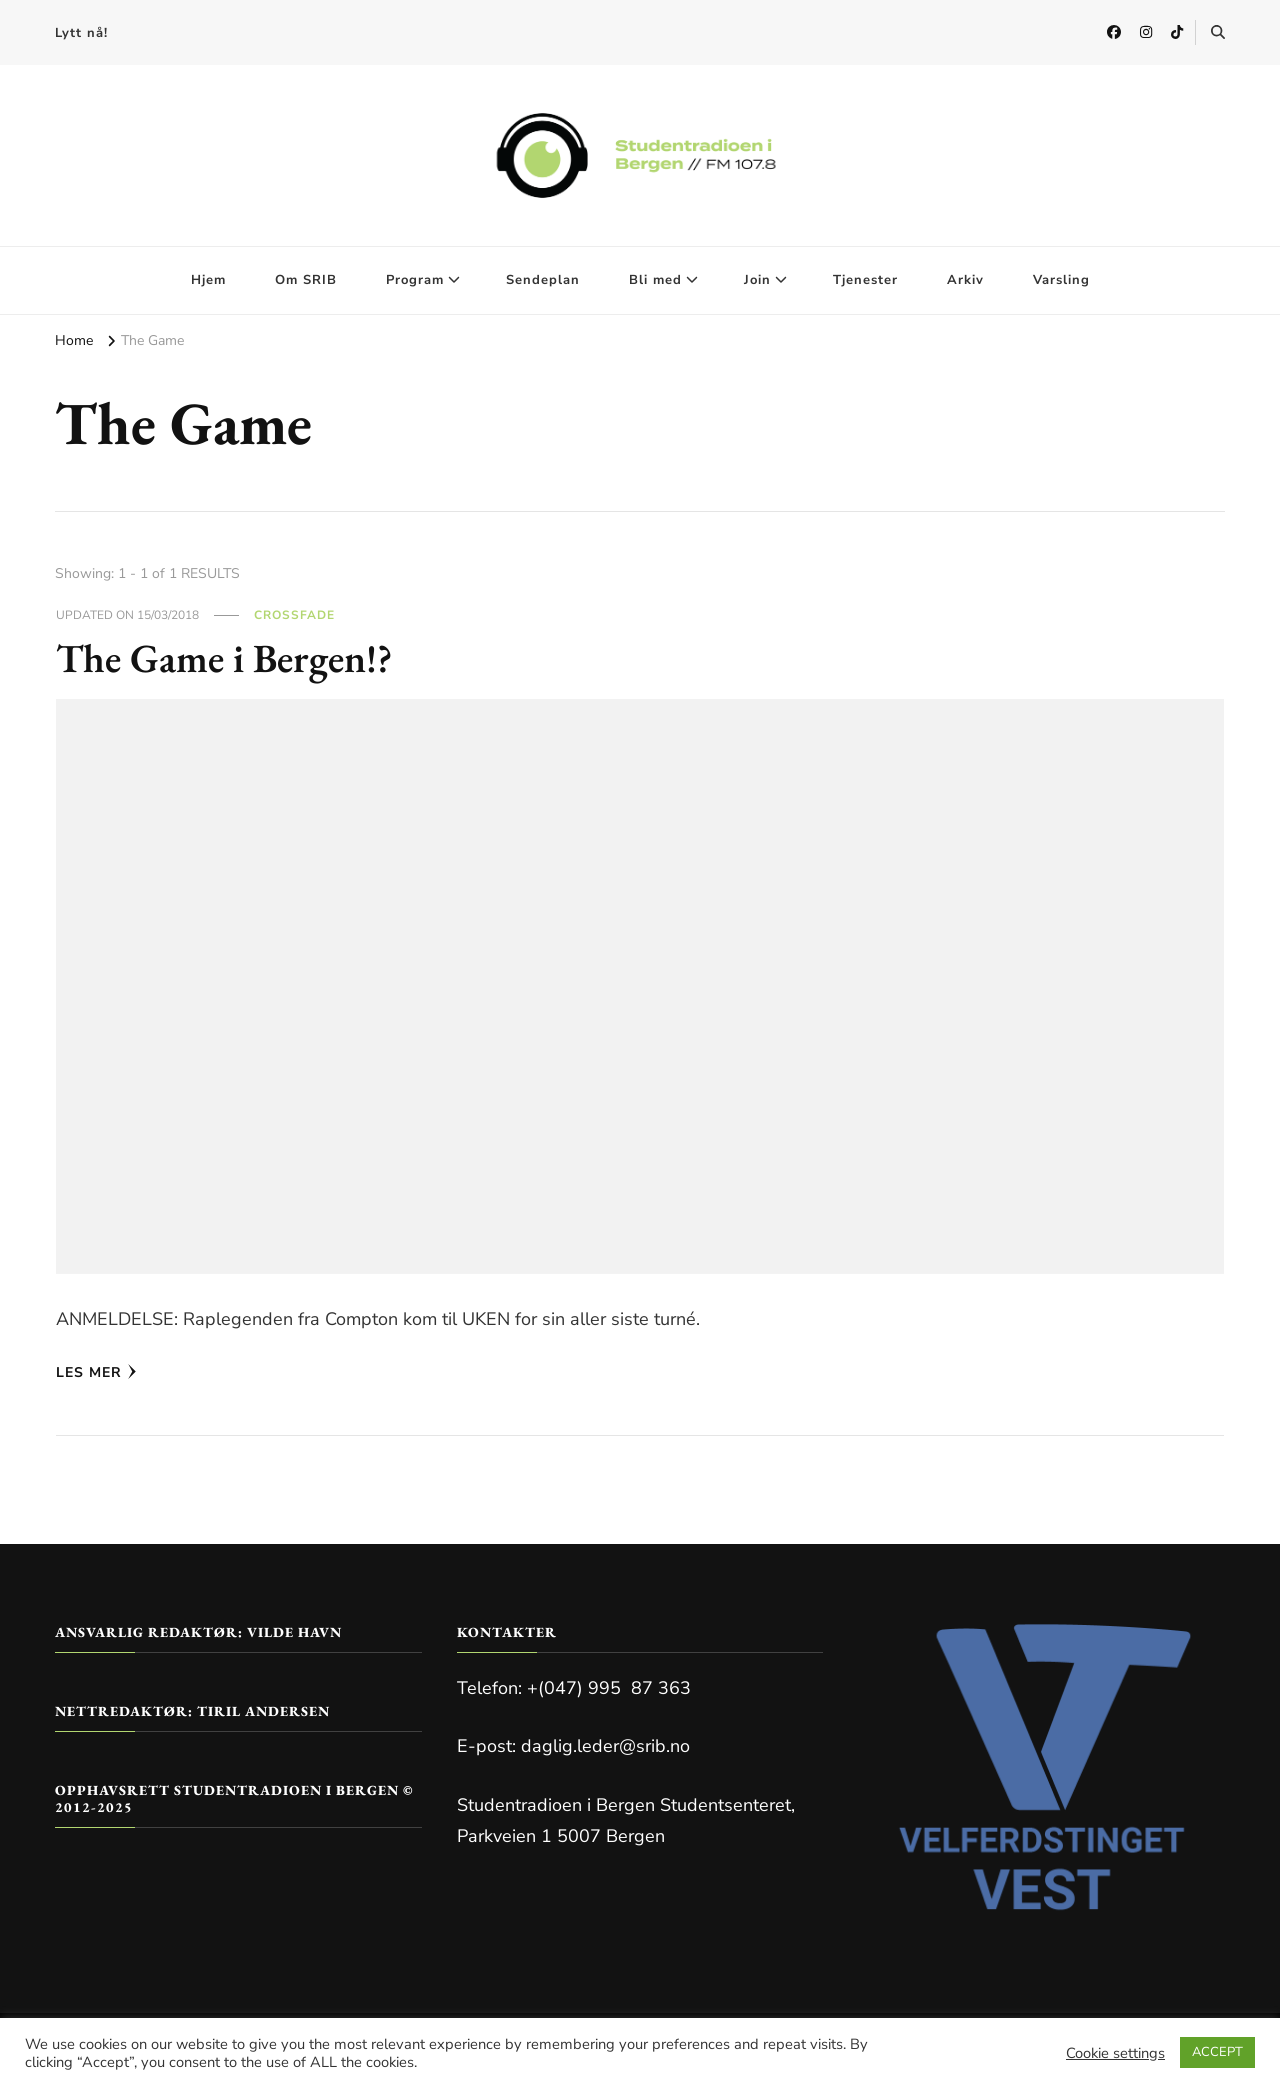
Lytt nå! (81, 33)
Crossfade (294, 615)
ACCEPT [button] (1217, 2052)
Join (757, 280)
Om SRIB (306, 280)
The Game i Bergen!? (224, 658)
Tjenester (865, 280)
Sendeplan (543, 280)
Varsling (1061, 280)
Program (415, 280)
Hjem (208, 280)
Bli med (655, 280)
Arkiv (965, 280)
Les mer (96, 1372)
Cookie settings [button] (1115, 2053)
